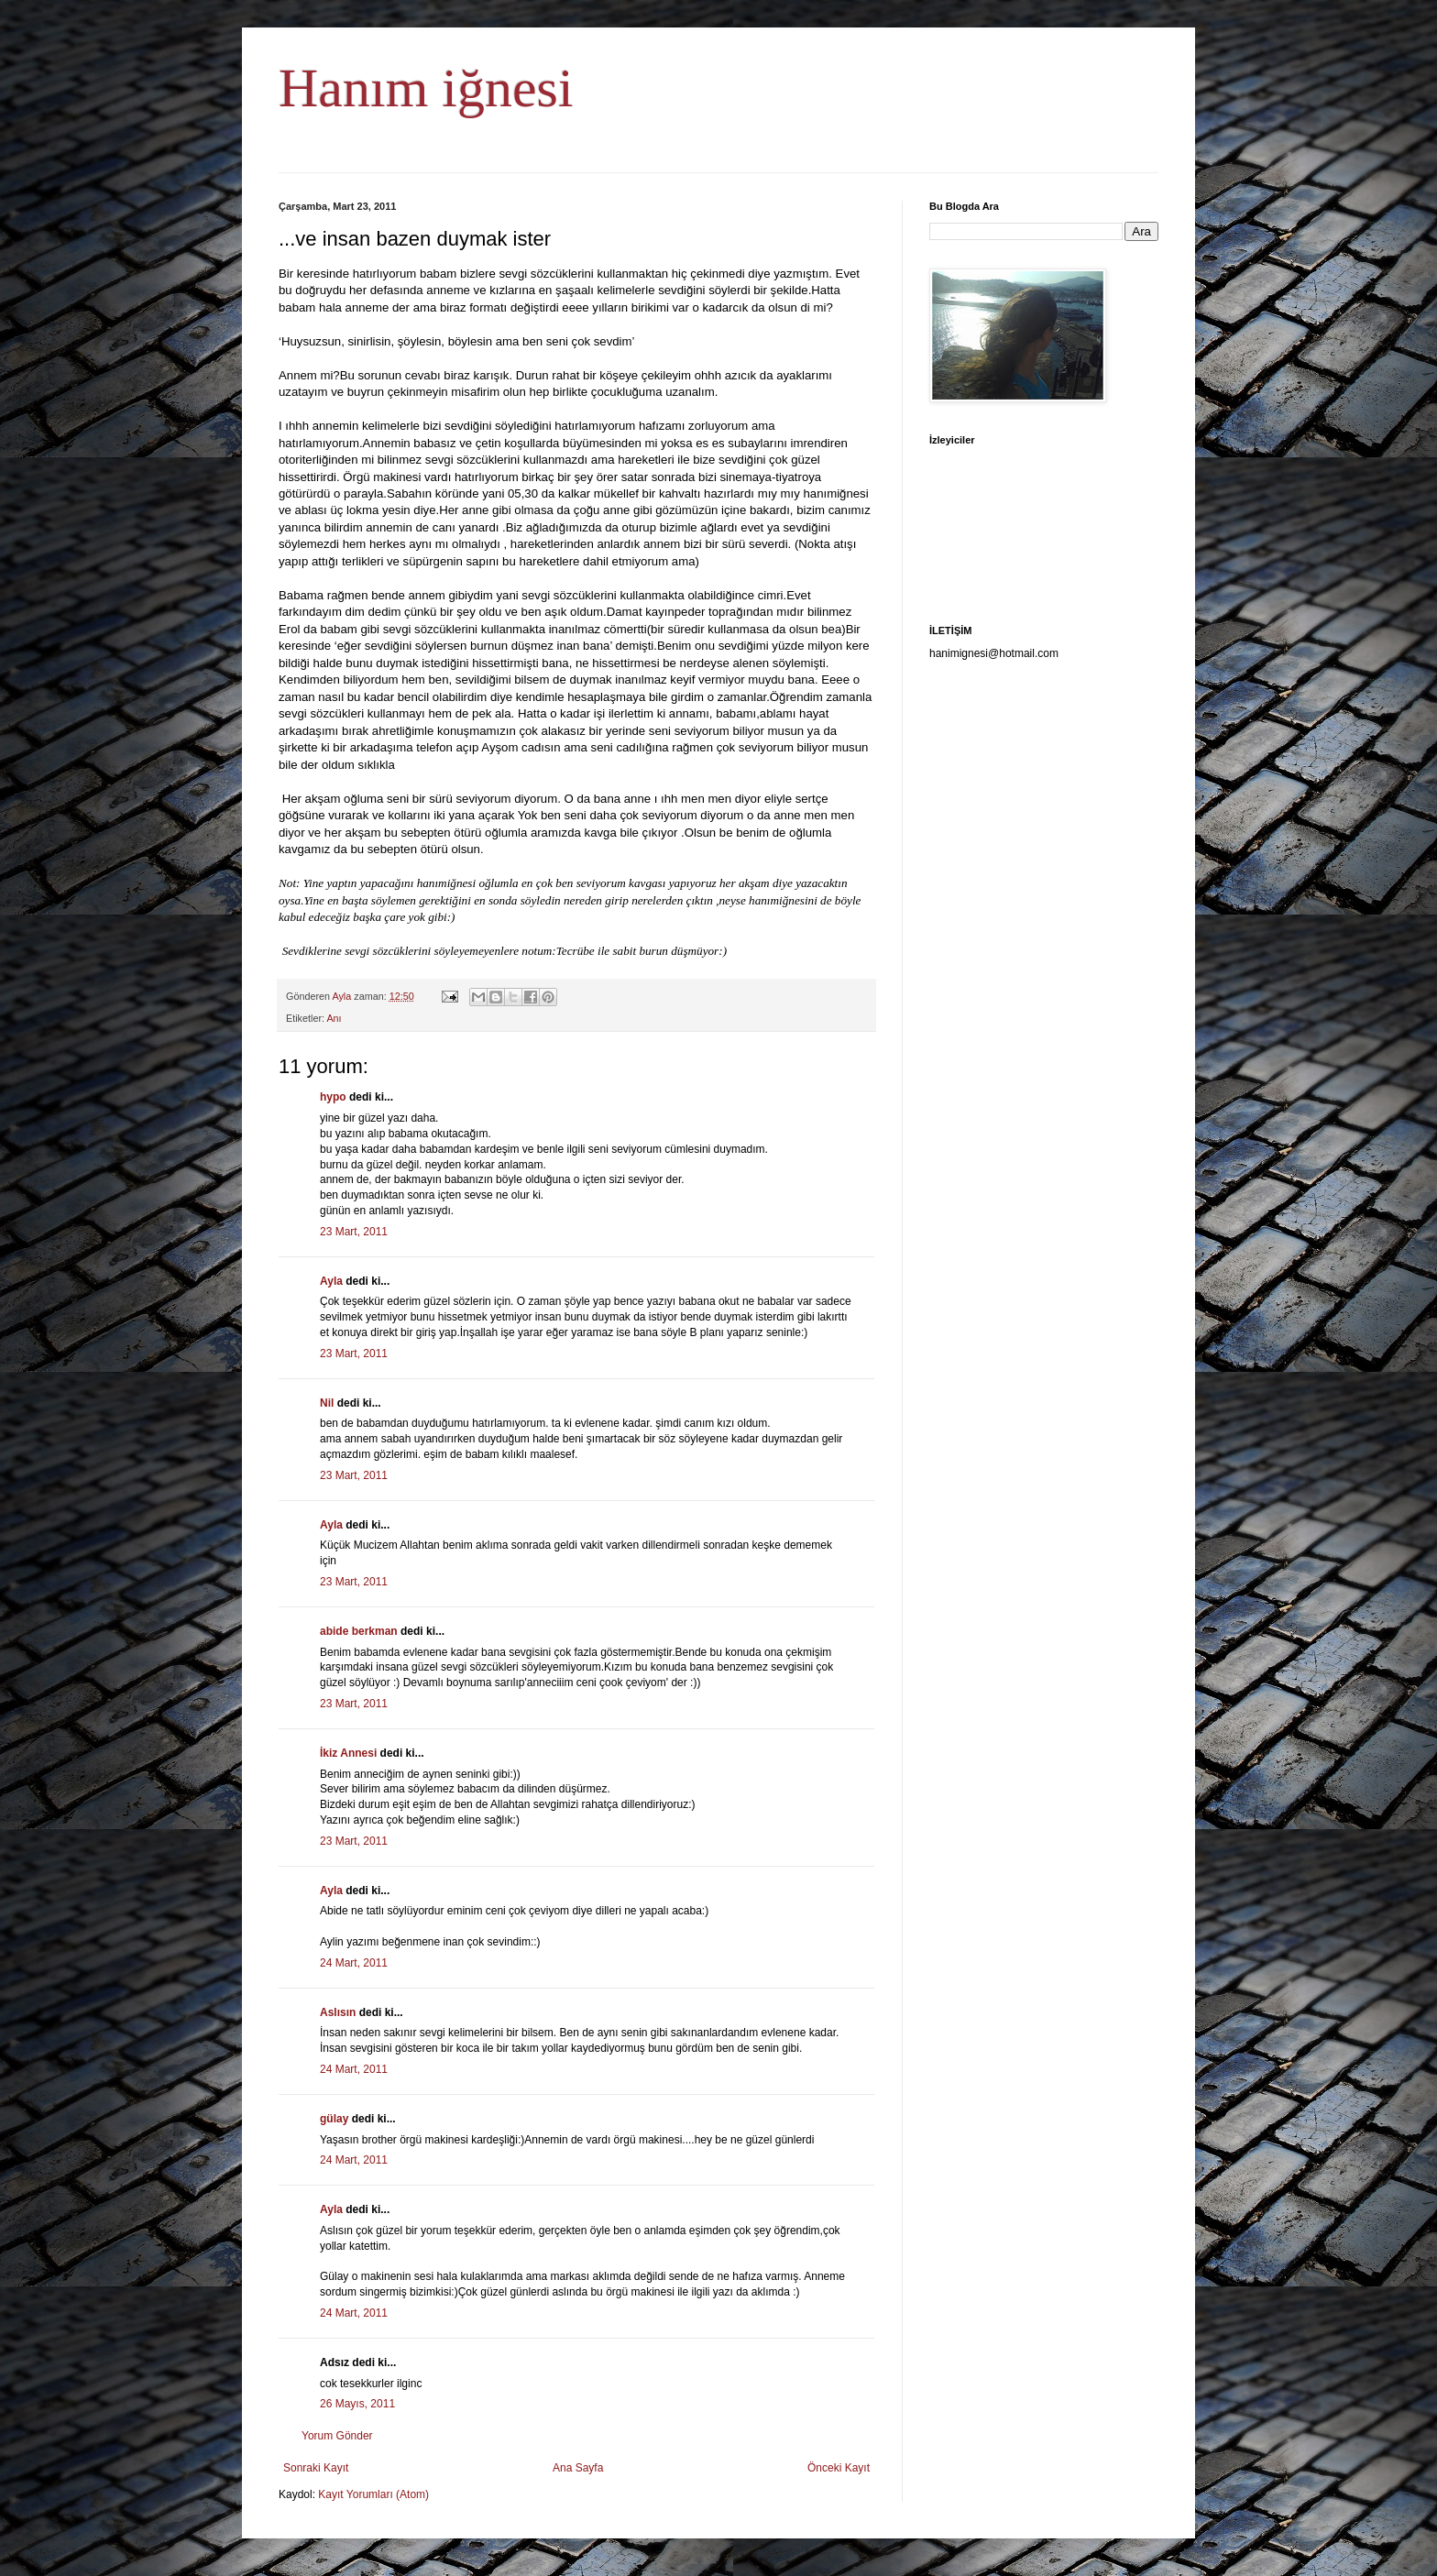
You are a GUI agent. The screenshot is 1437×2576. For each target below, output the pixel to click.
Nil (327, 1403)
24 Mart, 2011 (354, 1963)
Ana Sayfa (578, 2467)
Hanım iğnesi (426, 88)
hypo (333, 1097)
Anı (333, 1018)
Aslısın (338, 2012)
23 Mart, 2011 (354, 1231)
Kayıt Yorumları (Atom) (373, 2494)
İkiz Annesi (348, 1753)
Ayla (331, 1281)
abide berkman (359, 1631)
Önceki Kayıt (838, 2467)
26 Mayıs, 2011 (357, 2403)
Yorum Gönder (337, 2435)
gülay (334, 2118)
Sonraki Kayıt (315, 2467)
